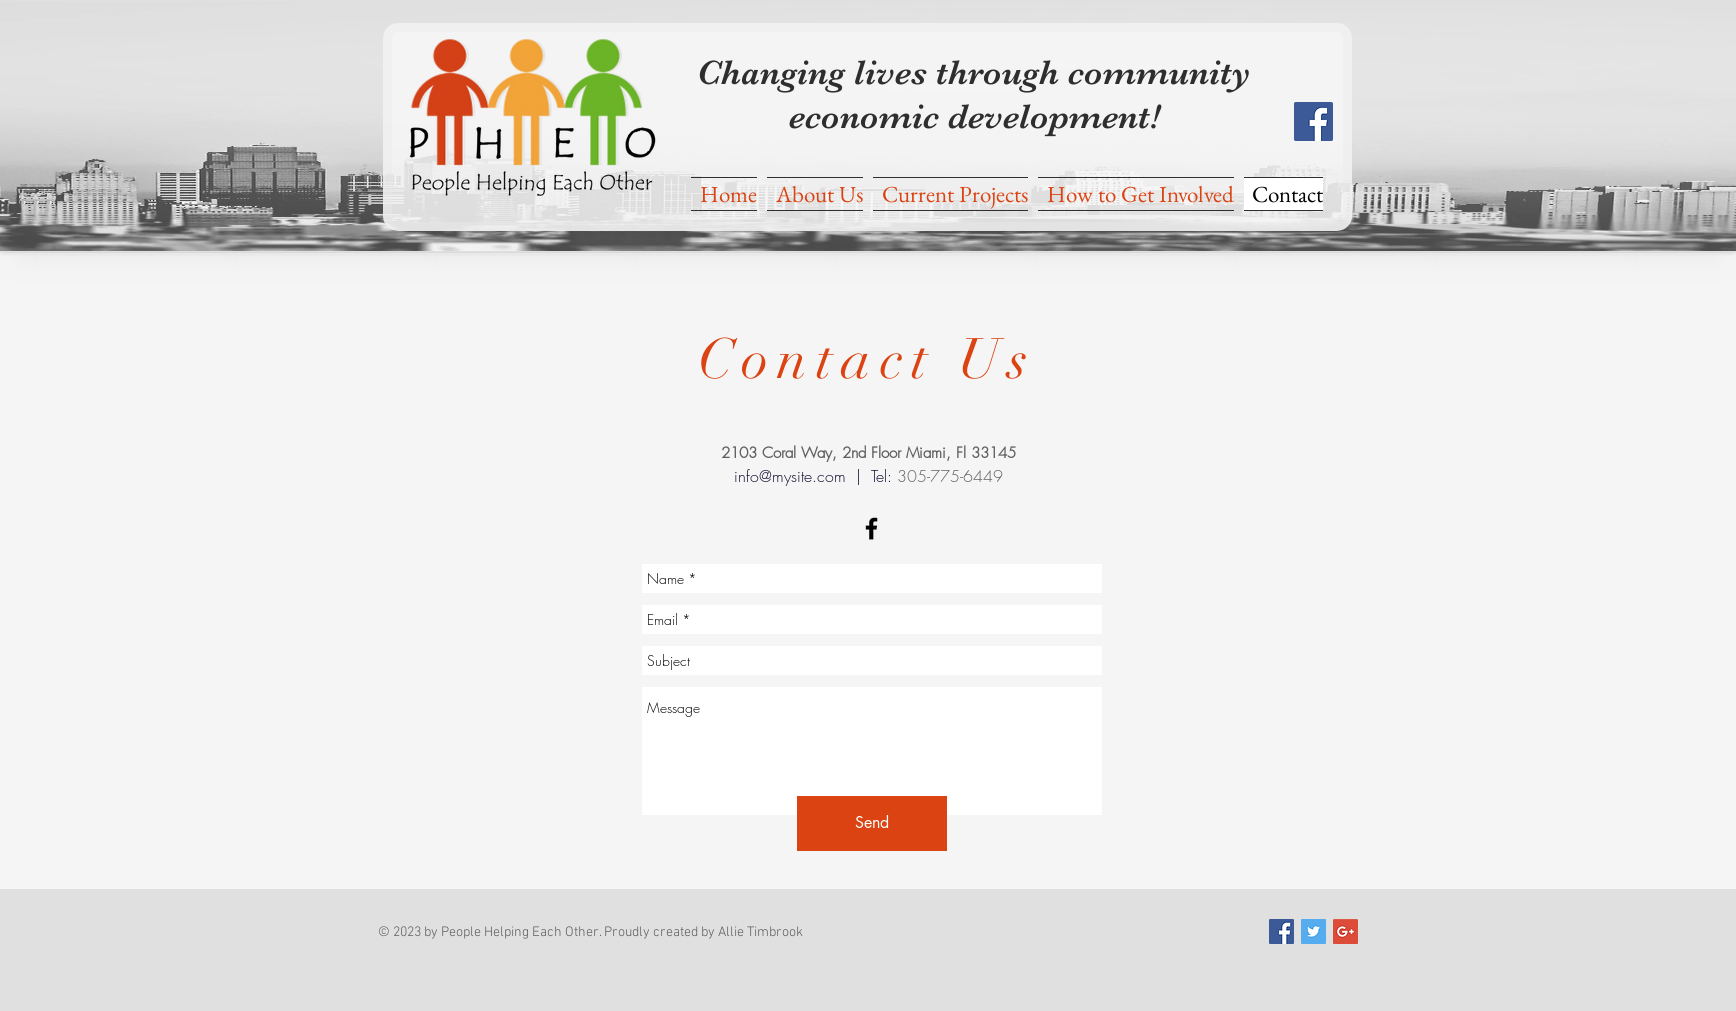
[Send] (872, 823)
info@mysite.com (790, 476)
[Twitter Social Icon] (1313, 931)
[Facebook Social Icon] (1313, 121)
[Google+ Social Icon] (1345, 931)
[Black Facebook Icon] (871, 528)
